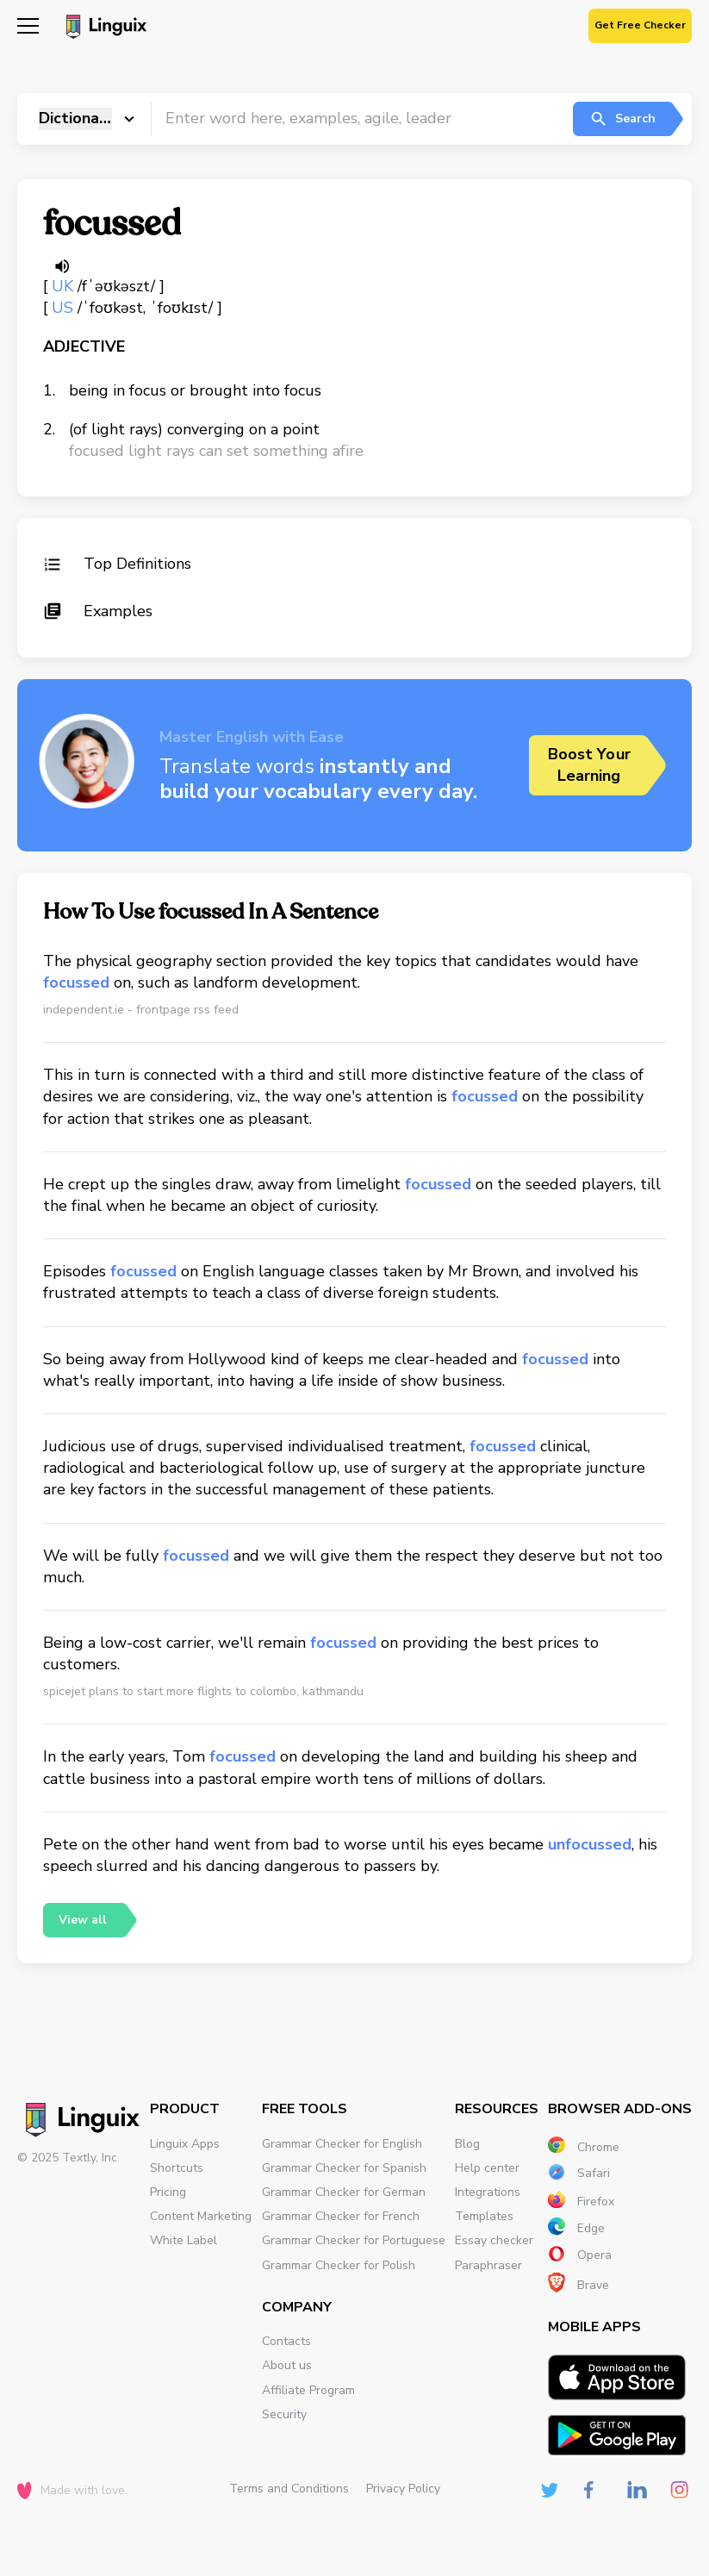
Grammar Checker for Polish (338, 2265)
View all (83, 1920)
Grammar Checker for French (341, 2216)
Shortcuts (176, 2168)
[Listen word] (62, 266)
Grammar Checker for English (342, 2144)
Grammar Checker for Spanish (344, 2168)
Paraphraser (488, 2265)
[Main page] (103, 28)
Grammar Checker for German (344, 2192)
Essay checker (494, 2240)
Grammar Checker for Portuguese (353, 2240)
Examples (97, 611)
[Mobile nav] (28, 28)
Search (622, 118)
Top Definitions (117, 563)
